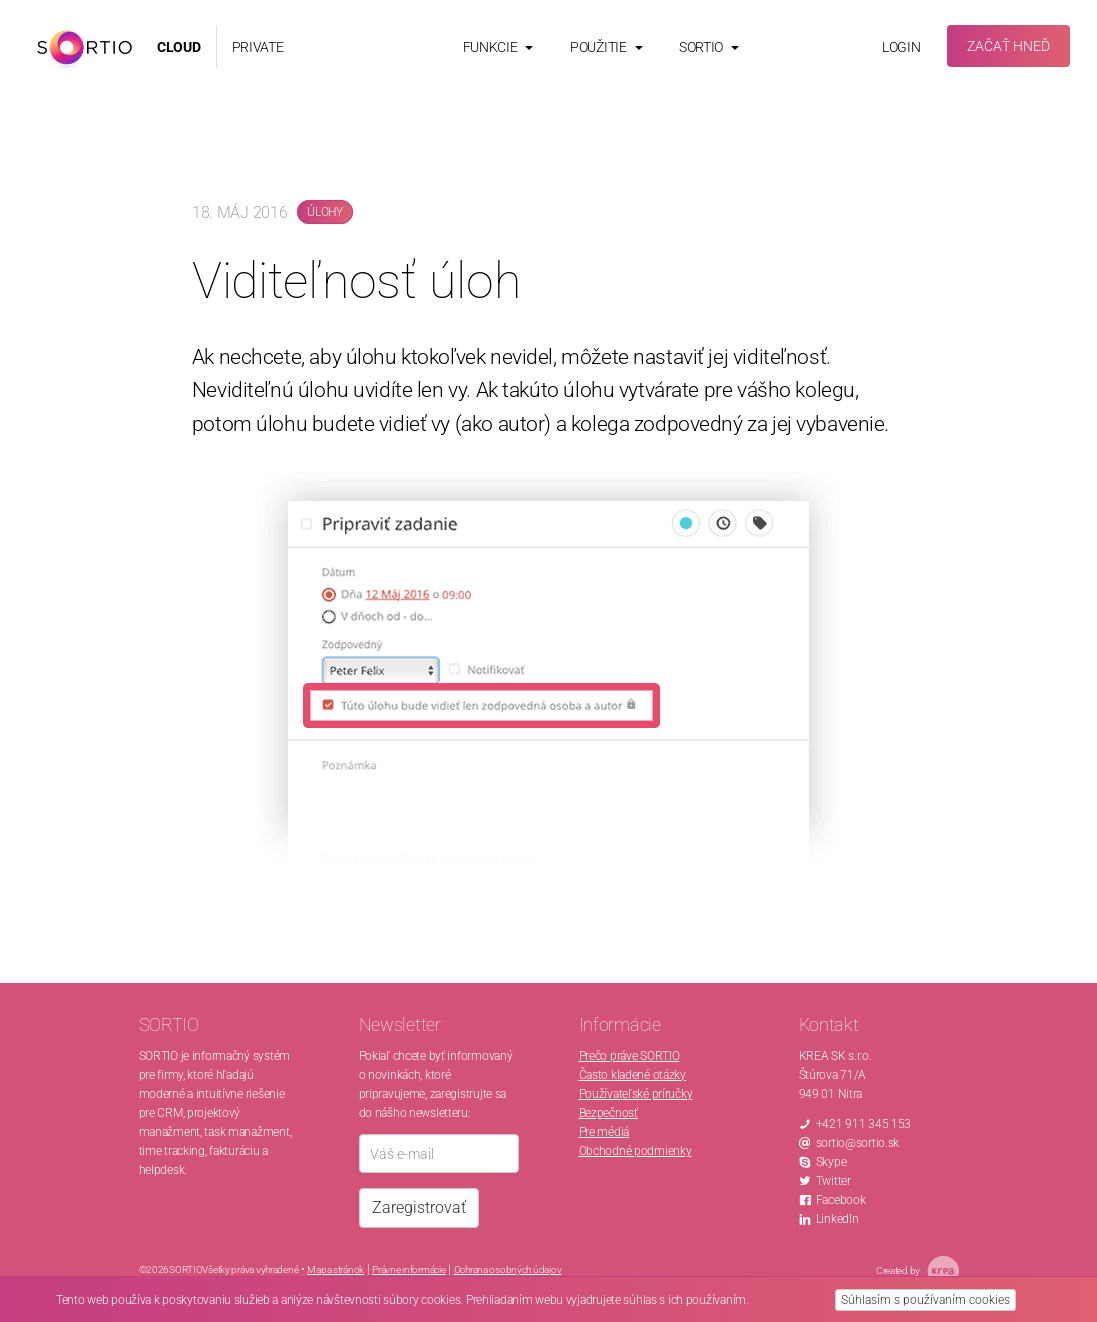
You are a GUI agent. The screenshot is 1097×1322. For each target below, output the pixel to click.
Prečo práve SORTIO (629, 1056)
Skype (831, 1162)
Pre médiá (604, 1132)
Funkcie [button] (498, 47)
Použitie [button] (606, 47)
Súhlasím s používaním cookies (925, 1300)
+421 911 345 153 (864, 1124)
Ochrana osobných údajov (508, 1269)
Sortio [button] (709, 47)
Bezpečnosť (608, 1113)
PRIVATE (258, 47)
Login (901, 47)
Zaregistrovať (419, 1207)
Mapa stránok (335, 1269)
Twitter (833, 1181)
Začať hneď (1008, 46)
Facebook (841, 1200)
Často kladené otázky (632, 1075)
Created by (917, 1271)
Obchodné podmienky (635, 1151)
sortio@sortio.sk (858, 1143)
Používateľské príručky (636, 1094)
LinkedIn (837, 1219)
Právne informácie (408, 1269)
